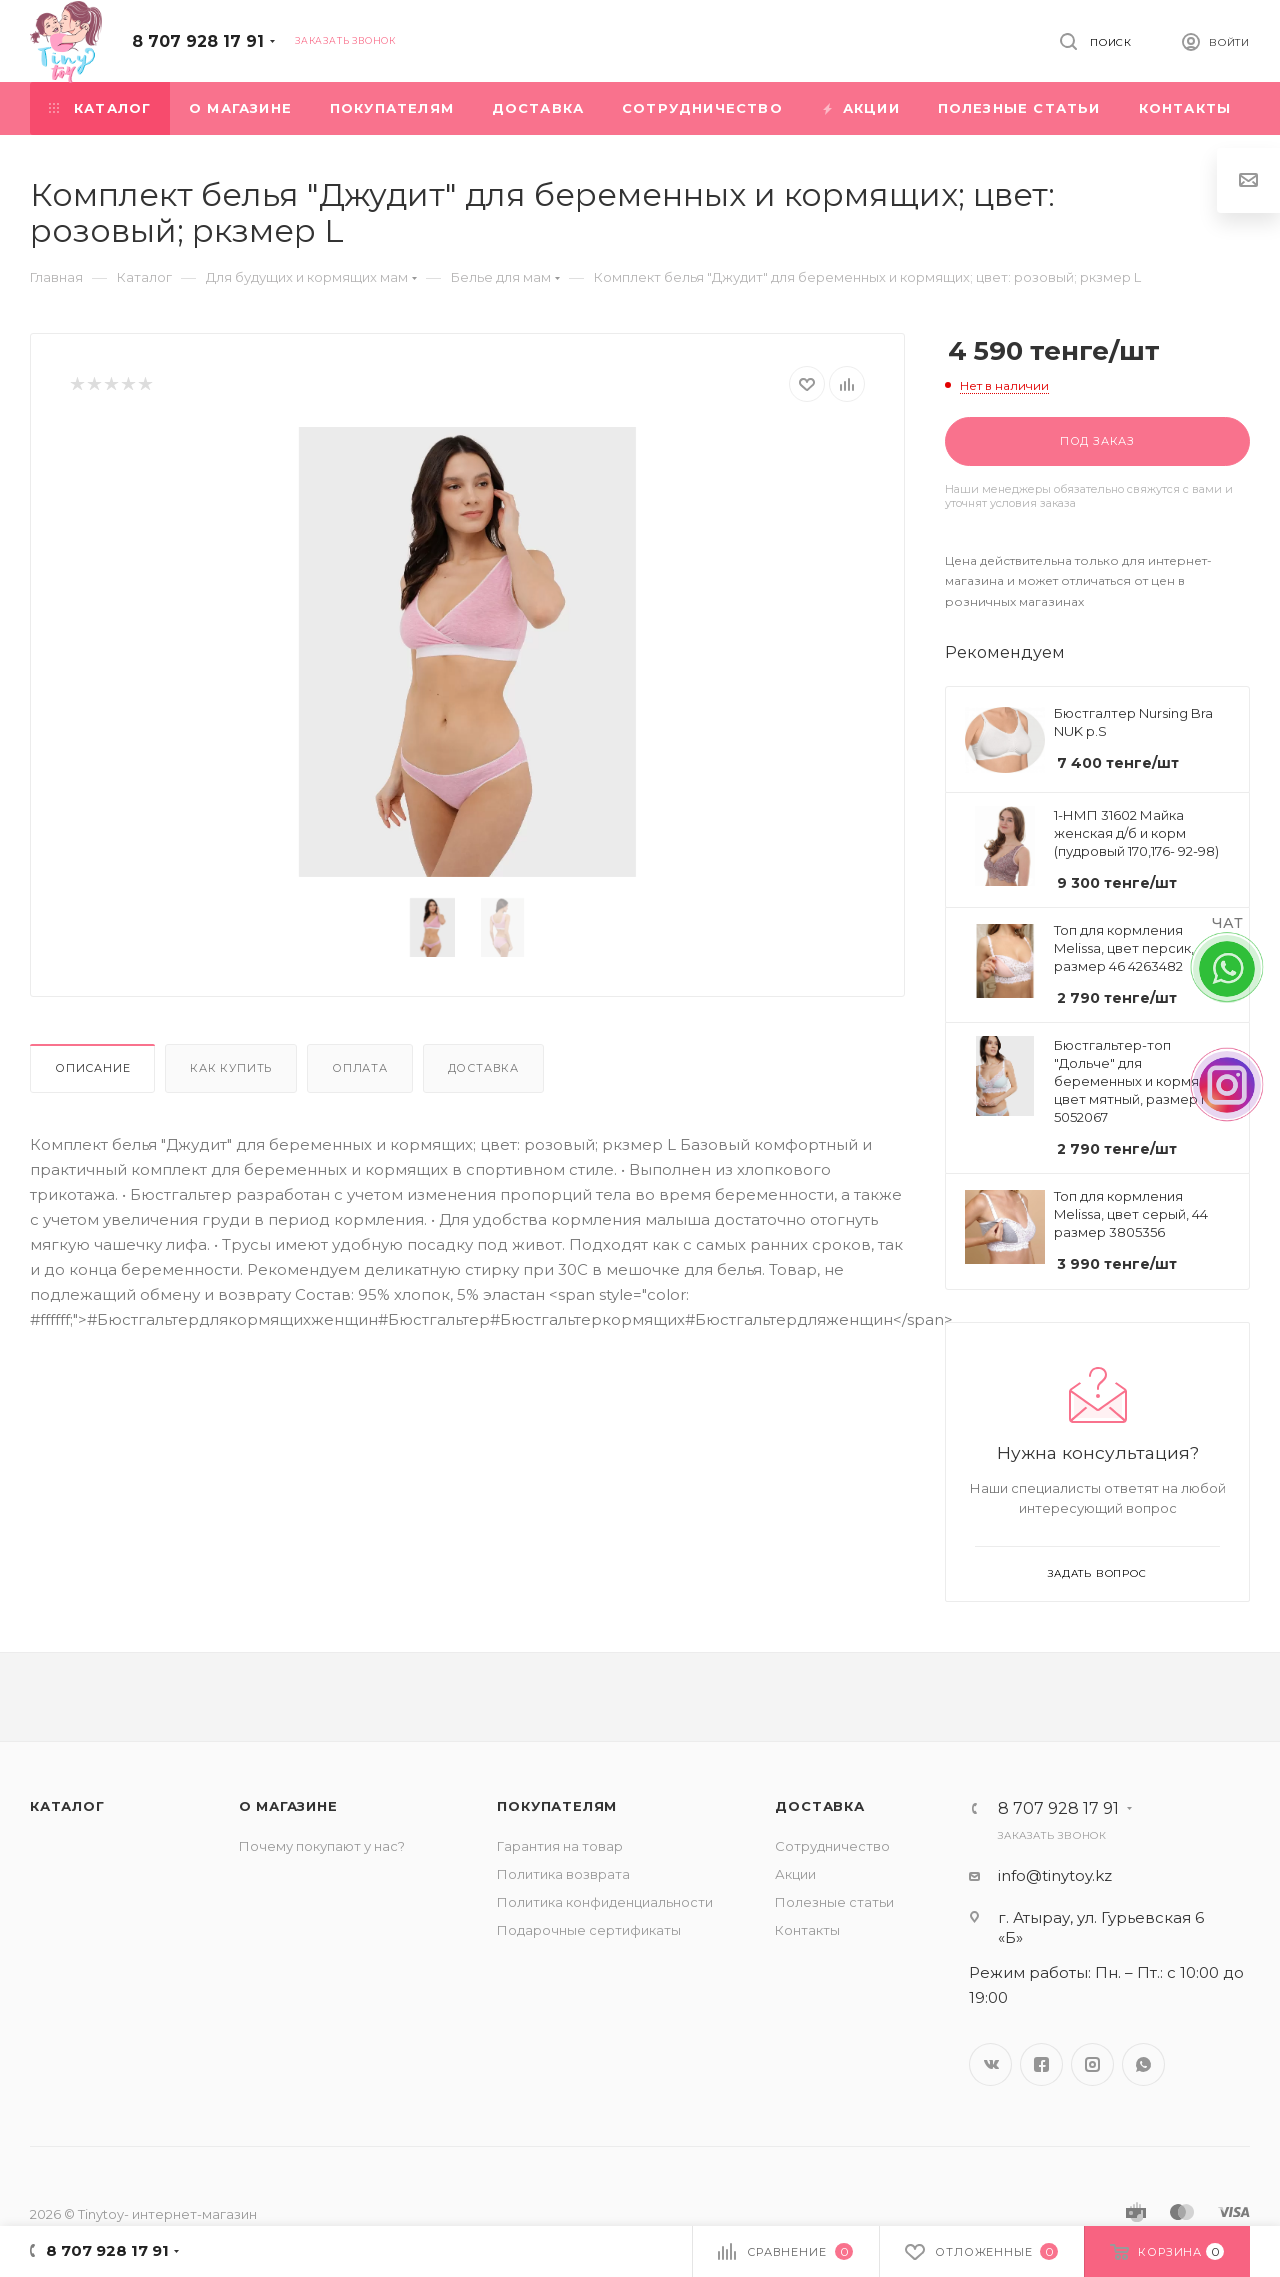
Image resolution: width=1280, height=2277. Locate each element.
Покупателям (557, 1806)
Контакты (807, 1930)
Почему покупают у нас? (322, 1846)
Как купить (231, 1068)
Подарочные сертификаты (589, 1930)
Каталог (67, 1806)
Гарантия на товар (560, 1846)
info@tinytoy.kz (1055, 1875)
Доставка (483, 1068)
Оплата (360, 1068)
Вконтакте (990, 2064)
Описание (92, 1068)
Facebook (1041, 2064)
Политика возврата (563, 1874)
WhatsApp (1143, 2064)
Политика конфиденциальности (605, 1902)
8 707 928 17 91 (198, 41)
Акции (795, 1874)
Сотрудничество (832, 1846)
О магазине (288, 1806)
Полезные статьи (834, 1902)
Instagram (1092, 2064)
